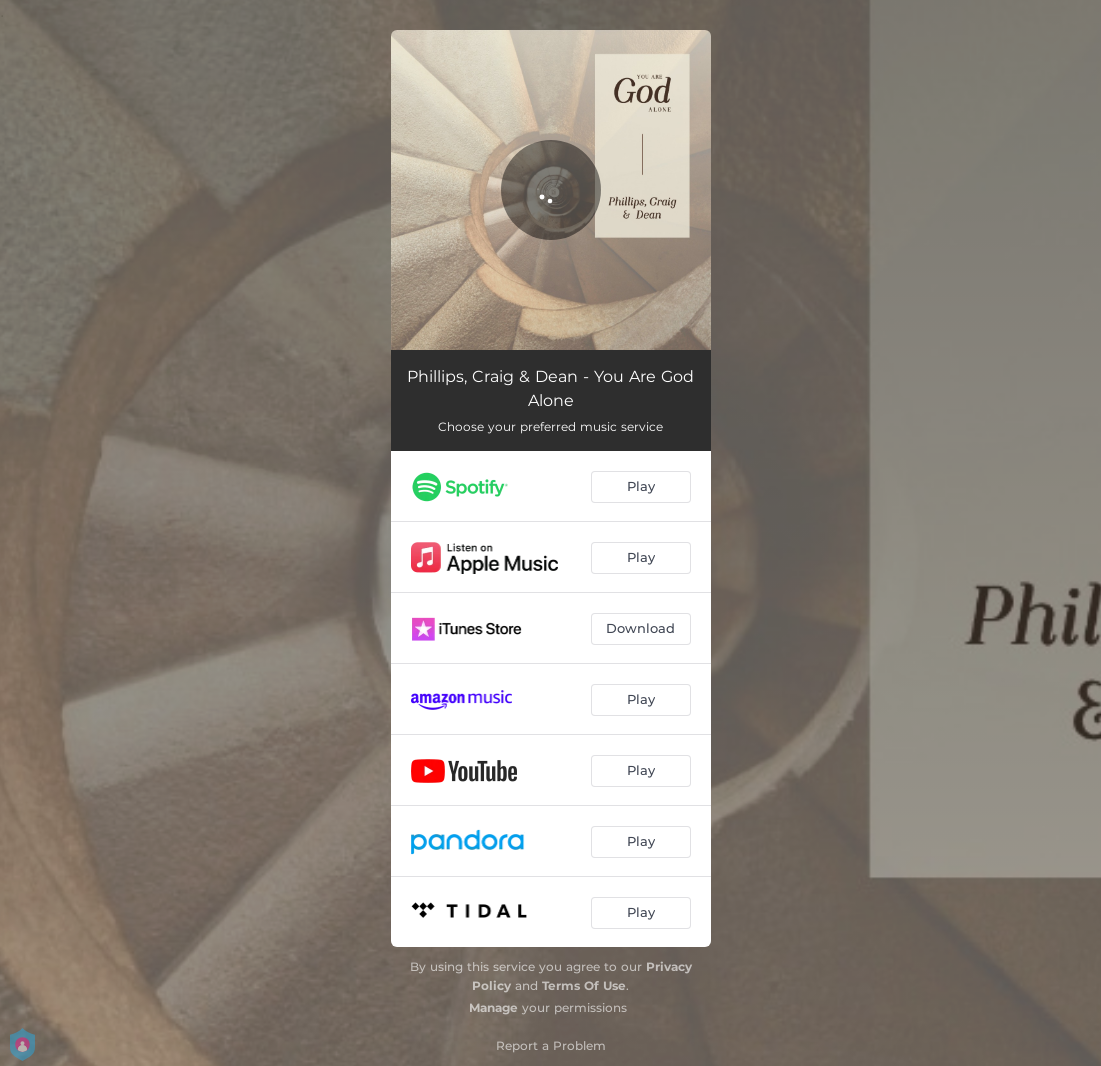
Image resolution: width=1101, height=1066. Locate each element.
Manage (493, 1007)
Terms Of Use (584, 985)
